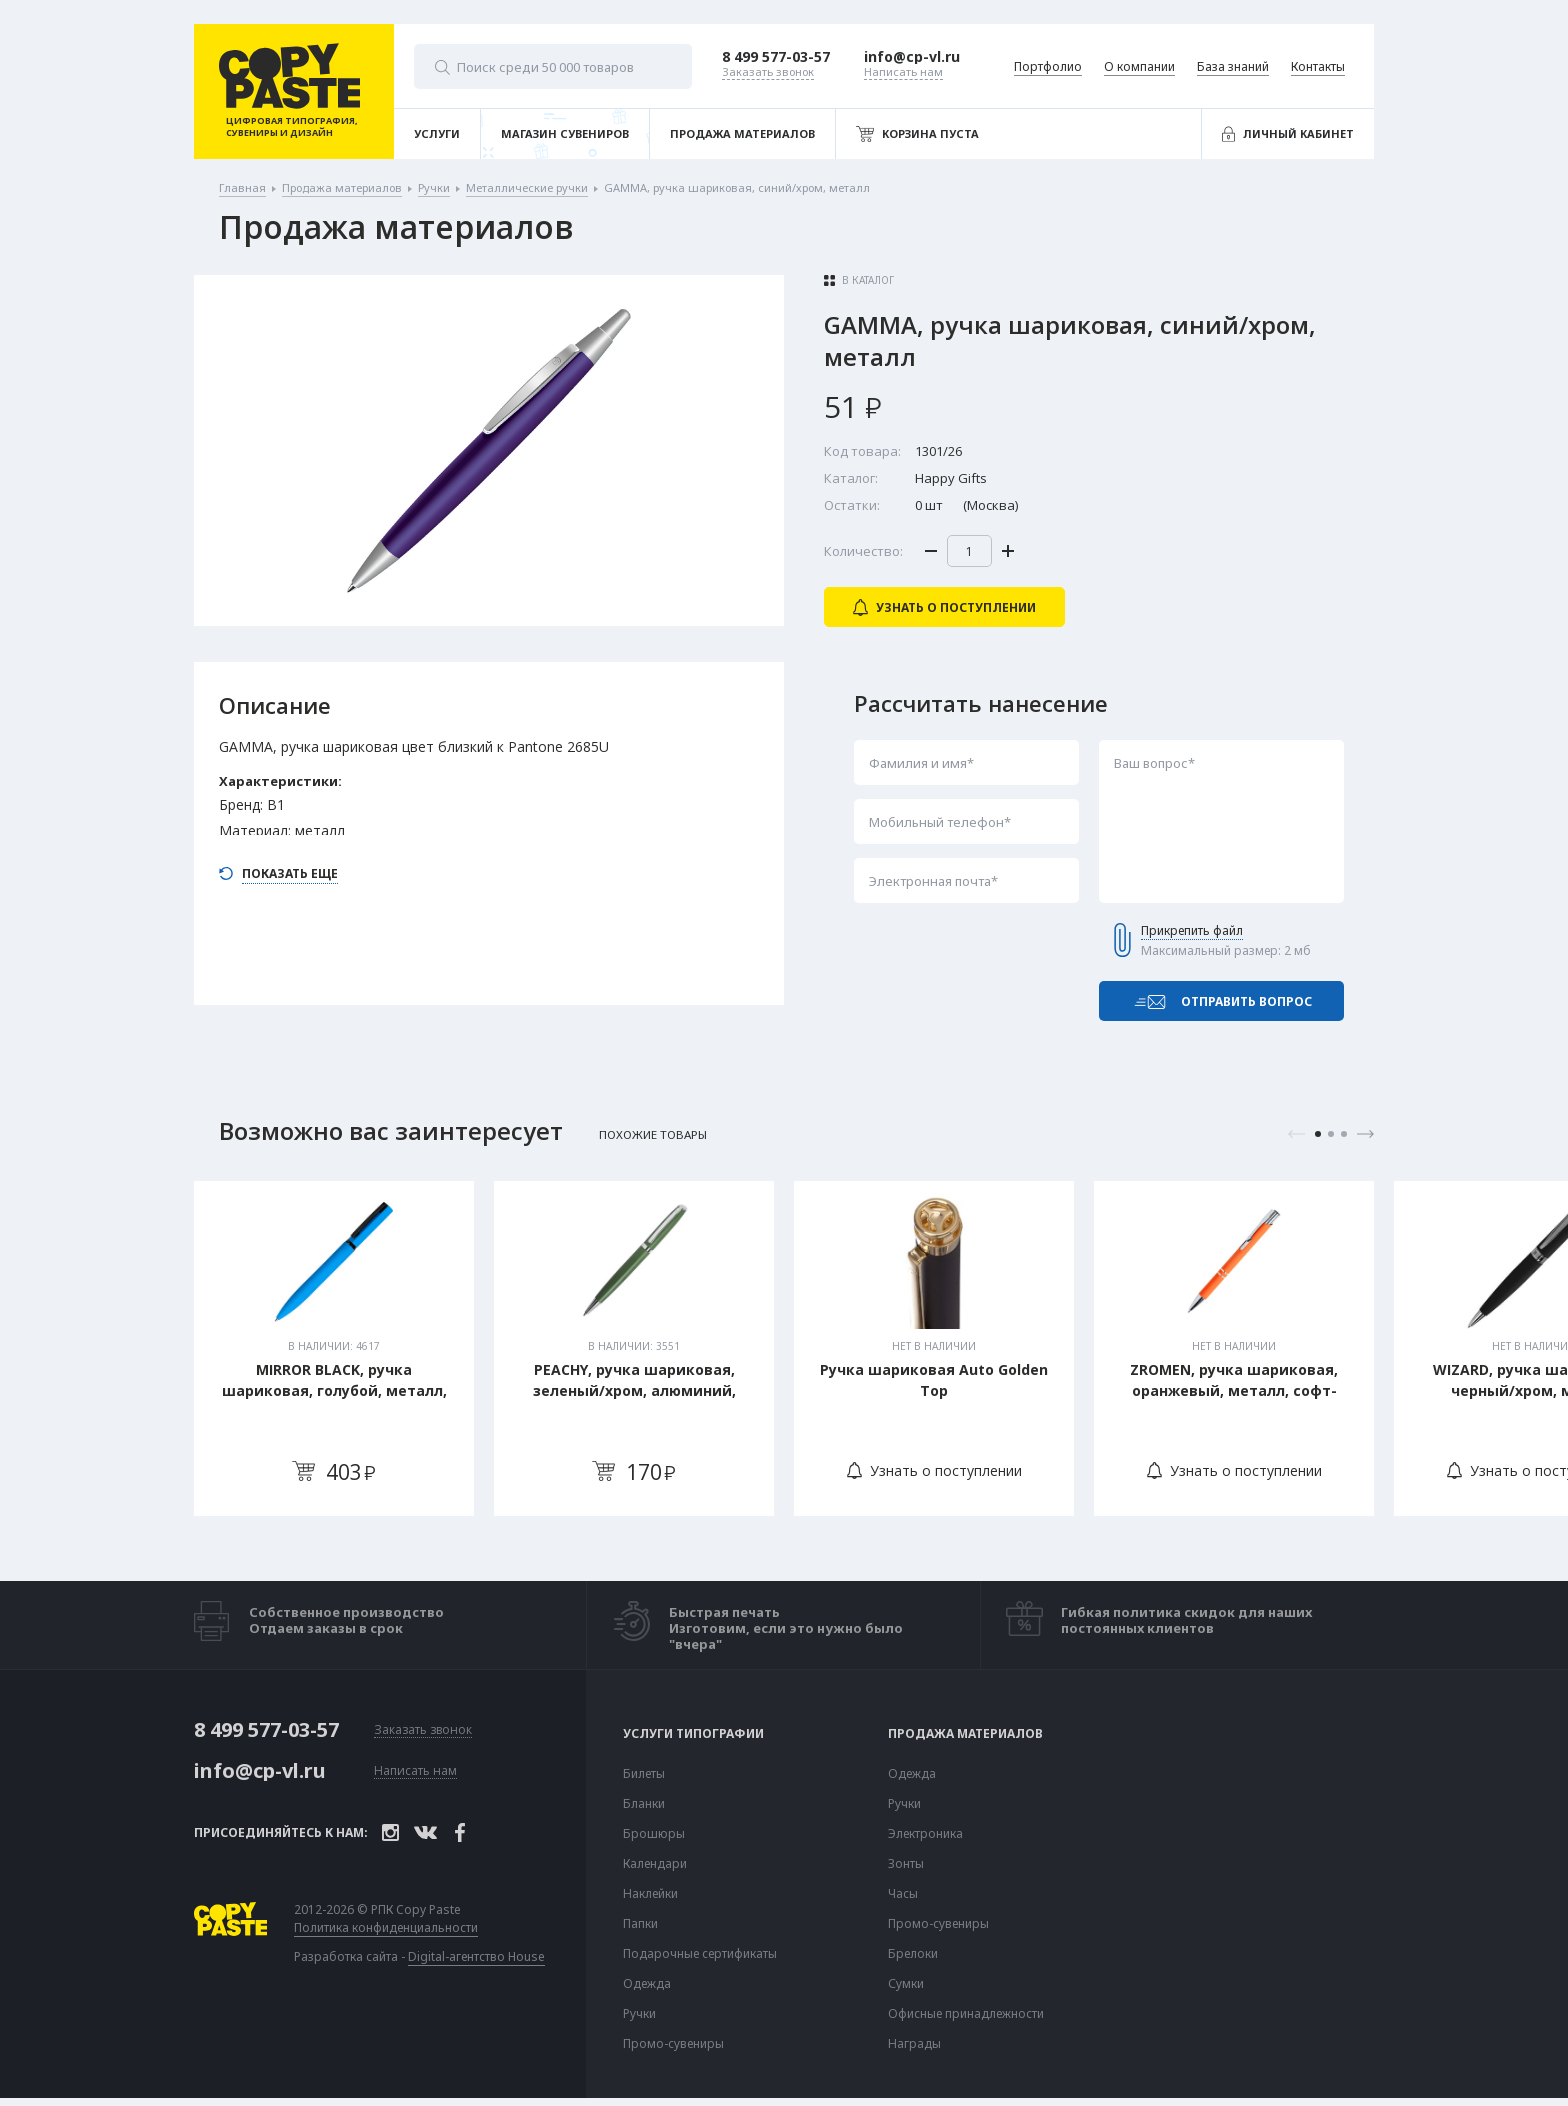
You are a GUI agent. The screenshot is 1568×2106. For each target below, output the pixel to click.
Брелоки (913, 1954)
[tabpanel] (334, 1348)
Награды (914, 2044)
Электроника (925, 1834)
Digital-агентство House (476, 1956)
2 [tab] (1331, 1134)
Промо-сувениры (673, 2044)
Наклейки (650, 1894)
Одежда (647, 1984)
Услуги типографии (693, 1734)
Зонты (906, 1864)
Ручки (639, 2014)
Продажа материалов (965, 1734)
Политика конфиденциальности (386, 1928)
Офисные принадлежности (966, 2014)
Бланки (644, 1804)
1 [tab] (1318, 1134)
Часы (903, 1894)
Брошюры (654, 1834)
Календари (655, 1864)
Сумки (906, 1984)
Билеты (644, 1774)
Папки (640, 1924)
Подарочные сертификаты (700, 1954)
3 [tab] (1344, 1134)
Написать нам (415, 1771)
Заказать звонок (423, 1730)
